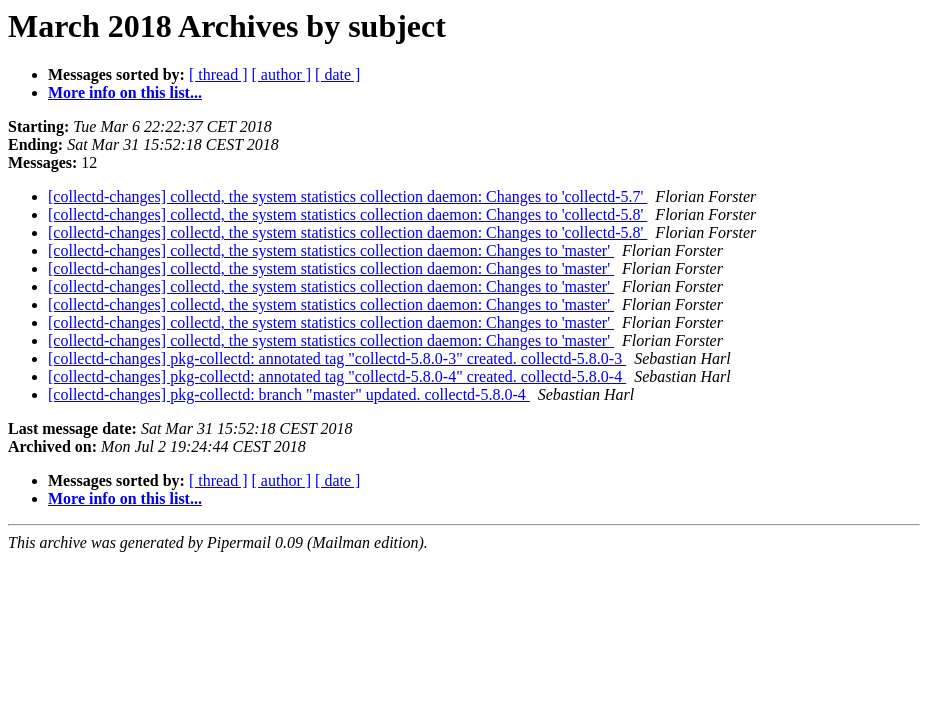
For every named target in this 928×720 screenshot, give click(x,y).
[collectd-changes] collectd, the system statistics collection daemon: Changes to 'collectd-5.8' (347, 214)
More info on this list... (125, 92)
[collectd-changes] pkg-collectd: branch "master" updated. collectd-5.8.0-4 (289, 394)
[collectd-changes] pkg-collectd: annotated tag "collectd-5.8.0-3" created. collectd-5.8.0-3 (337, 358)
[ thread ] (218, 74)
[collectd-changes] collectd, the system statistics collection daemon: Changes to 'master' (331, 250)
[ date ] (337, 74)
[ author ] (282, 74)
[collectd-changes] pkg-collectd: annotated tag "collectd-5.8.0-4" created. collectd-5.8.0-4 (337, 376)
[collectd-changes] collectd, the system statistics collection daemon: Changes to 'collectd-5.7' (347, 196)
